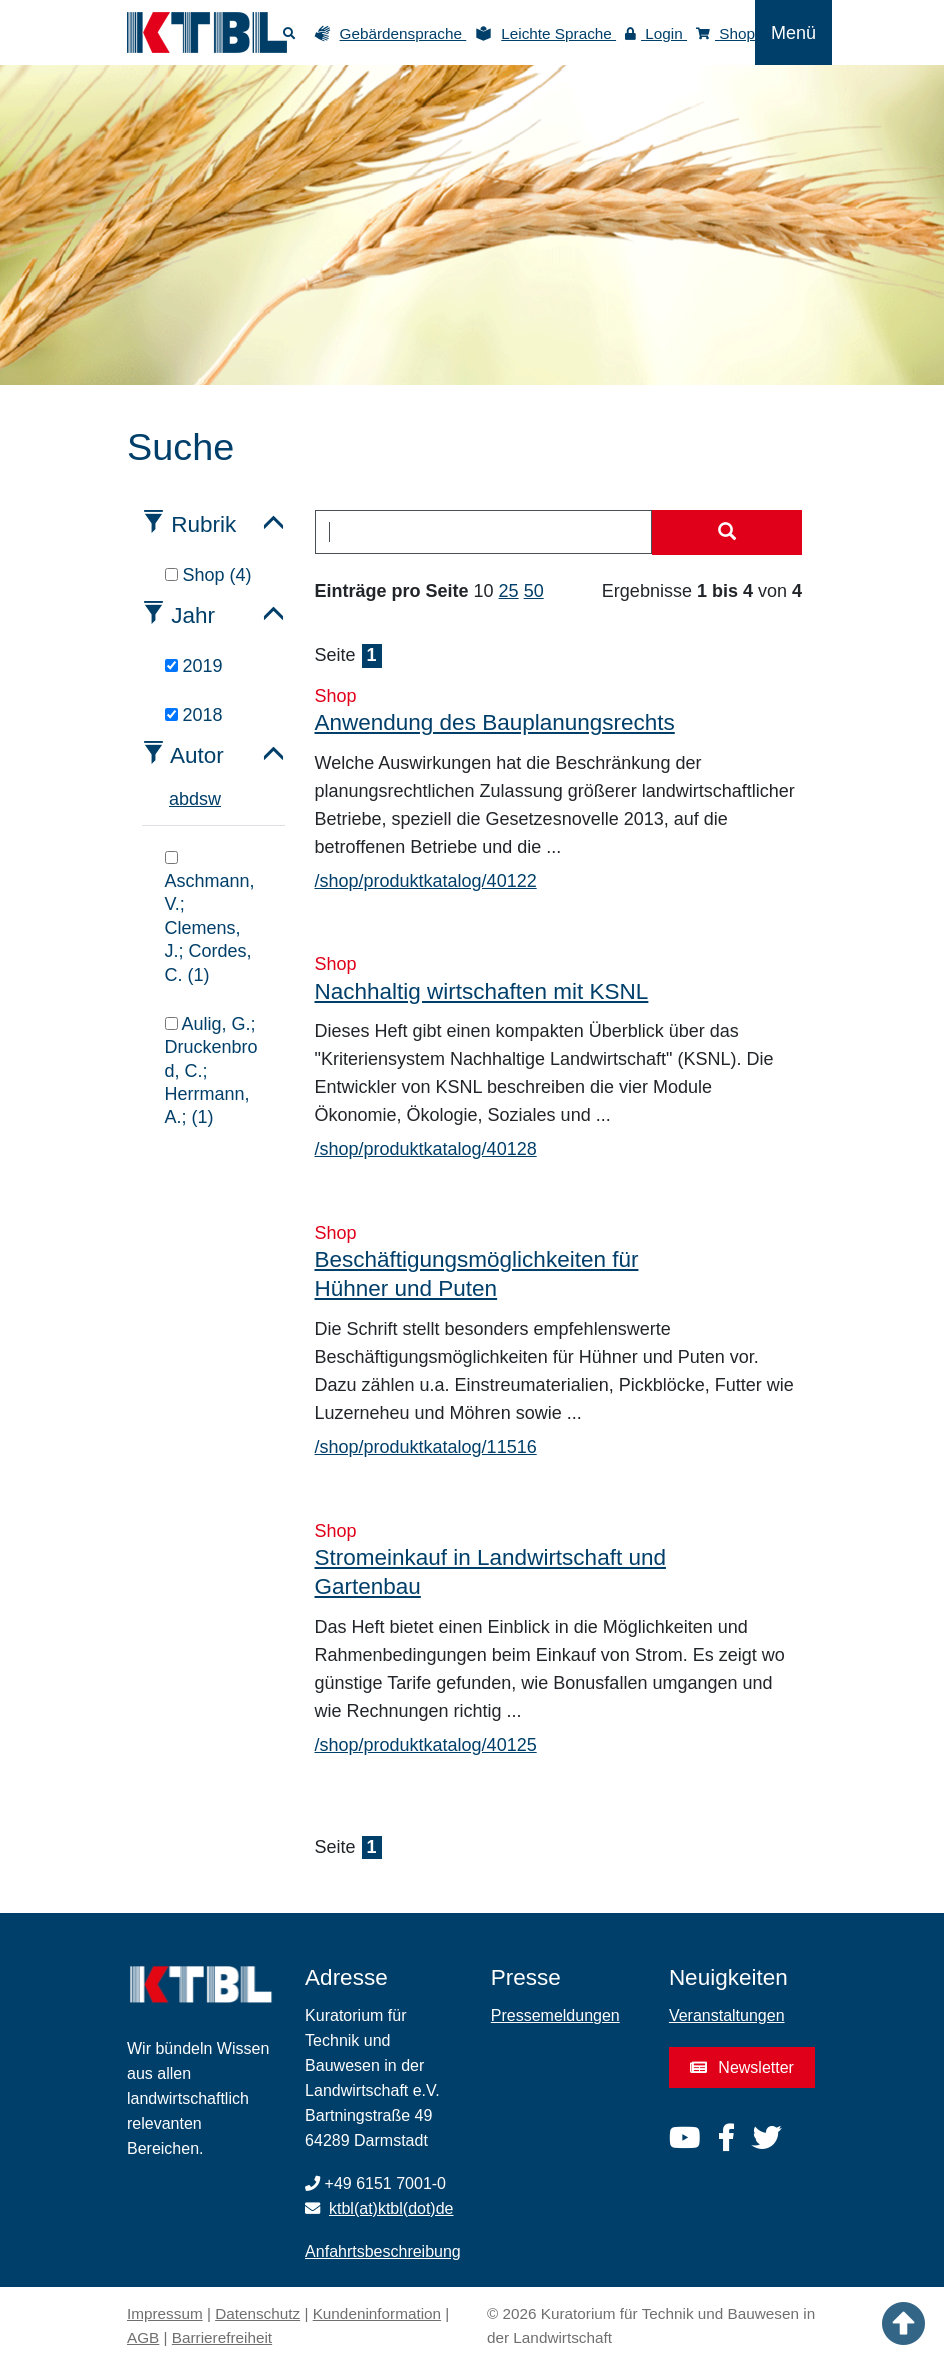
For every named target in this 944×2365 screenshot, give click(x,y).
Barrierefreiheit (222, 2337)
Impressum (165, 2313)
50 (534, 591)
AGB (143, 2337)
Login (656, 33)
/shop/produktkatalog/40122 (426, 881)
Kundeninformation (377, 2313)
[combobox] (484, 532)
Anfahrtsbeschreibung (383, 2251)
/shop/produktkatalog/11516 (426, 1447)
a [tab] (174, 799)
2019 (194, 666)
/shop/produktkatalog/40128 (426, 1149)
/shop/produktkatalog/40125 (426, 1745)
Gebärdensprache (403, 33)
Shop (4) (208, 575)
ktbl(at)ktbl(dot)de (391, 2208)
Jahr (193, 615)
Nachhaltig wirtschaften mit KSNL (482, 991)
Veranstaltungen (727, 2015)
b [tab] (184, 799)
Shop (725, 33)
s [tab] (203, 799)
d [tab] (194, 799)
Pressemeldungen (555, 2015)
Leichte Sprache (558, 33)
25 (509, 591)
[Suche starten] (727, 533)
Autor (197, 755)
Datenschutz (257, 2313)
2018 (194, 715)
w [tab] (214, 799)
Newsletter (742, 2067)
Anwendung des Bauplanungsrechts (495, 722)
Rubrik (203, 524)
